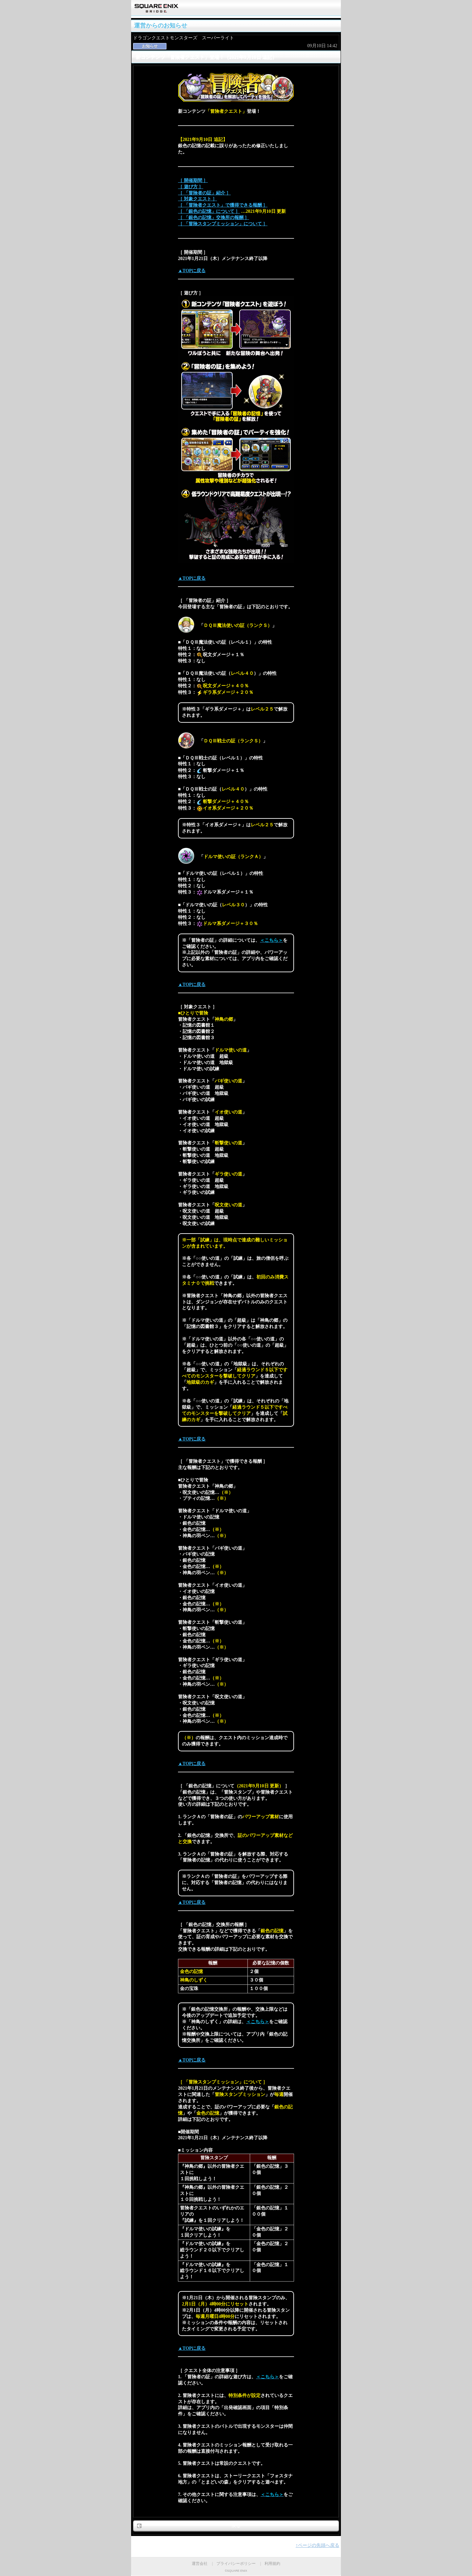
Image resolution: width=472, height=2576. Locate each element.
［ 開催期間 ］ (193, 180)
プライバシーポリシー (236, 2563)
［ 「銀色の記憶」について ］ (209, 211)
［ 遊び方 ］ (190, 186)
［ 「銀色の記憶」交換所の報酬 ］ (213, 217)
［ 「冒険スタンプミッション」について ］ (222, 223)
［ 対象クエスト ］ (197, 198)
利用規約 (272, 2563)
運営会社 (199, 2563)
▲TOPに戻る (192, 270)
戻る (236, 2525)
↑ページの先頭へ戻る (317, 2545)
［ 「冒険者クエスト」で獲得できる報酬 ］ (222, 205)
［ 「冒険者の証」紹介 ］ (204, 193)
